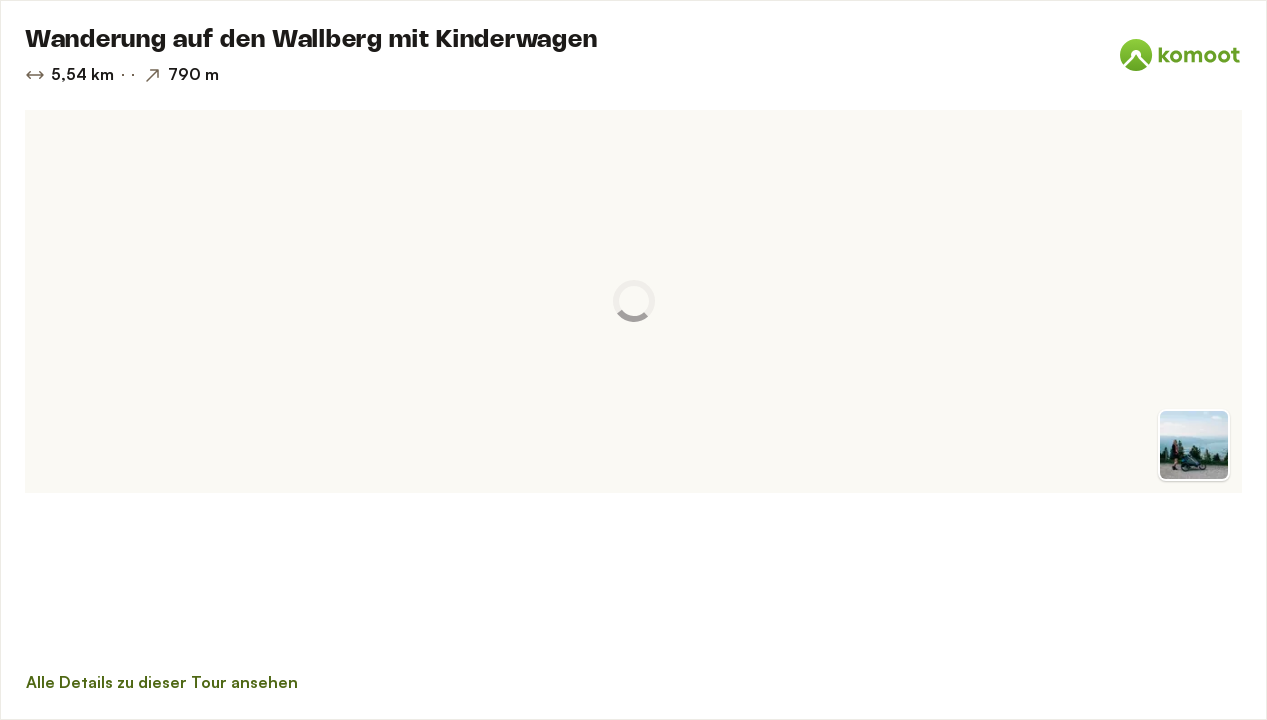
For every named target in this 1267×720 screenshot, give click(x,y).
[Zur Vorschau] (1194, 445)
